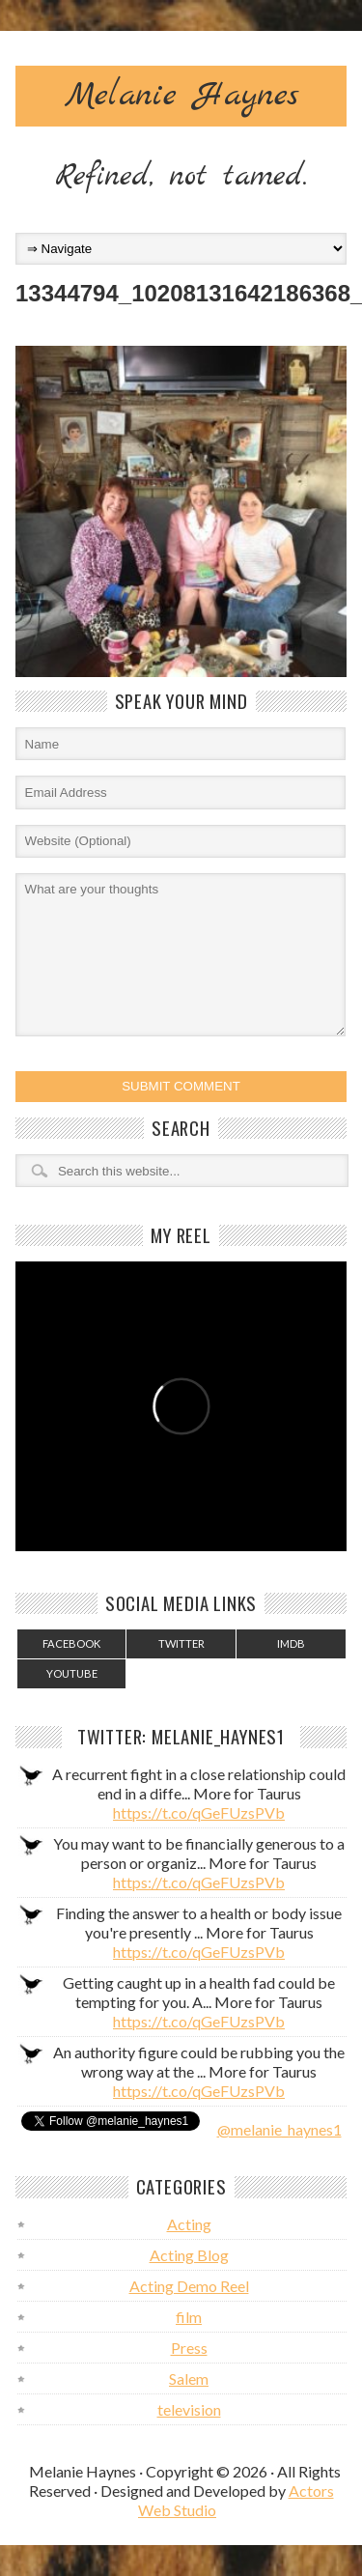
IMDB (291, 1643)
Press (189, 2347)
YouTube (71, 1673)
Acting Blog (189, 2255)
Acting (189, 2224)
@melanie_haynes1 (279, 2129)
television (189, 2409)
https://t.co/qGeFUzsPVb (199, 1812)
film (189, 2316)
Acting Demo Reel (189, 2286)
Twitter (181, 1643)
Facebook (71, 1643)
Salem (189, 2378)
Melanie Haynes (181, 95)
